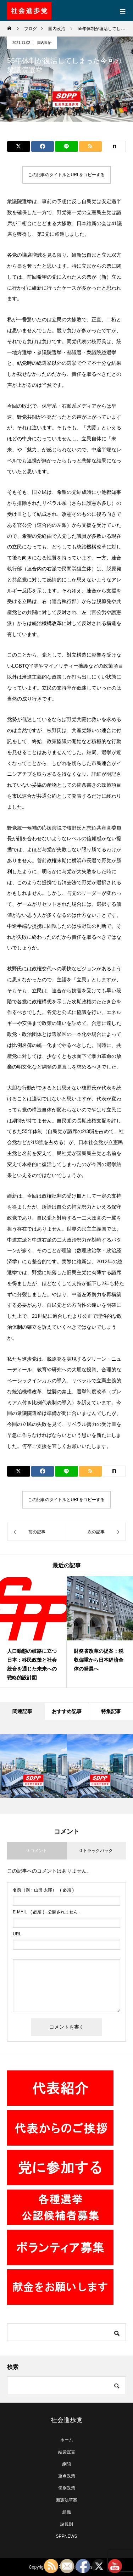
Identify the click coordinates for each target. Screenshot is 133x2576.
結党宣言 (66, 2451)
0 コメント (37, 1850)
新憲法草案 (66, 2500)
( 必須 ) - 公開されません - (47, 1912)
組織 (66, 2512)
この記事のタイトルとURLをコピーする (66, 174)
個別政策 (66, 2488)
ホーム (66, 2439)
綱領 (66, 2463)
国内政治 (44, 43)
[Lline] (66, 146)
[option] (33, 1632)
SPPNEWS (66, 2536)
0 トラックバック (96, 1850)
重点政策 (66, 2476)
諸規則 (66, 2524)
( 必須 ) (43, 1890)
